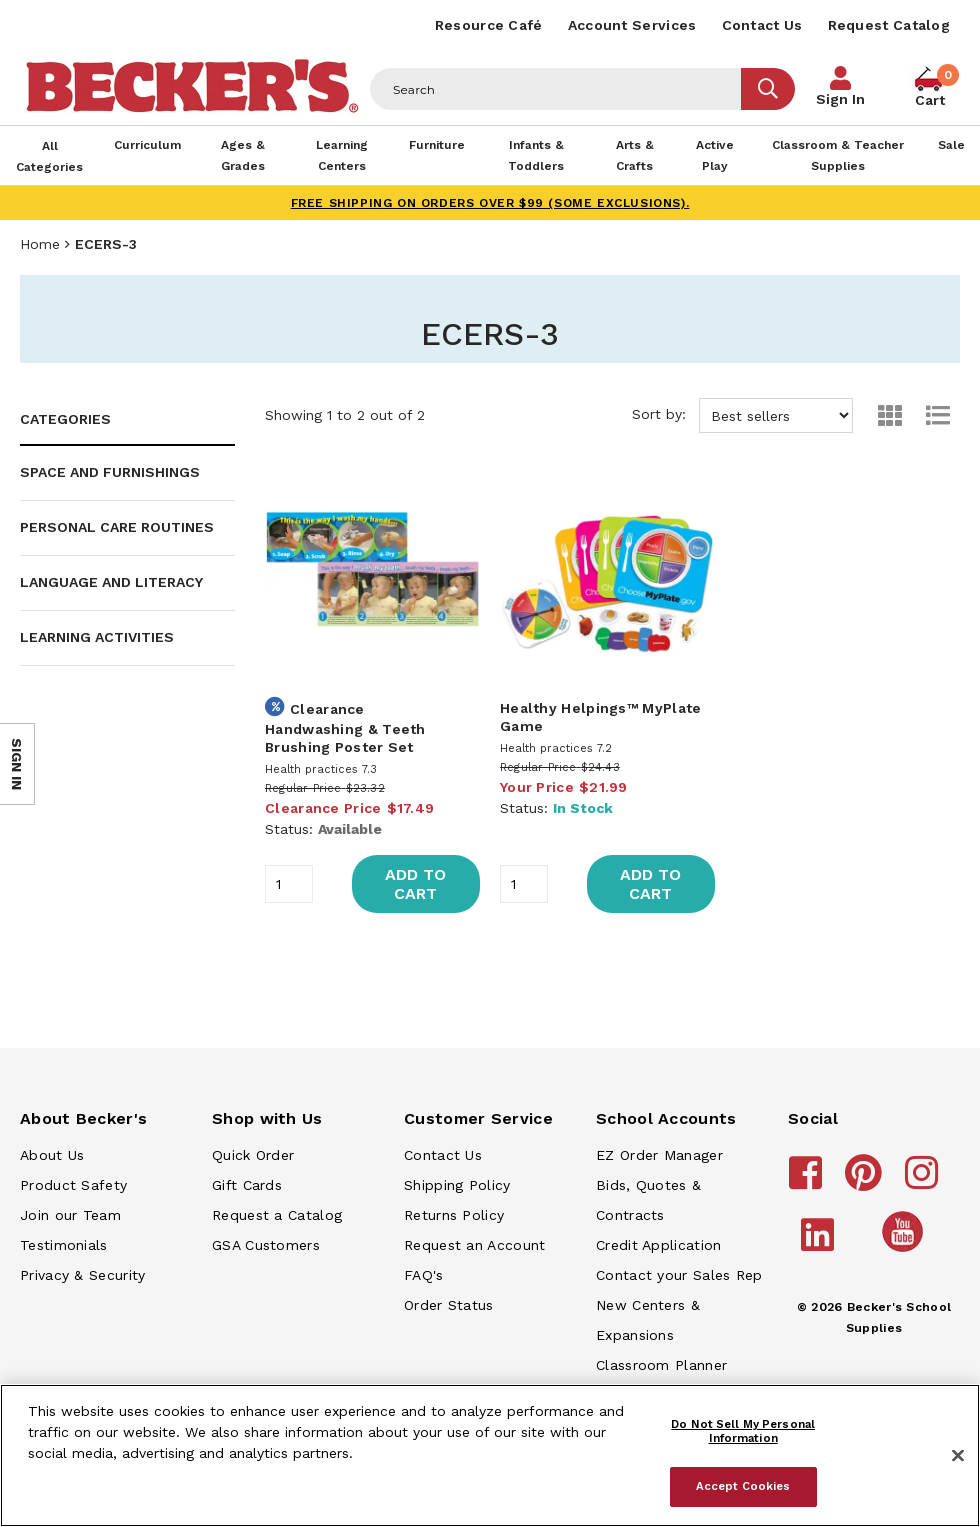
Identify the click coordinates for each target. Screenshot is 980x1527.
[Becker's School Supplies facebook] (808, 1182)
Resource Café (489, 25)
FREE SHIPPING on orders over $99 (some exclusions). (490, 203)
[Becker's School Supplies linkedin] (820, 1244)
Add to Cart (415, 884)
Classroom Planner (661, 1365)
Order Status (449, 1305)
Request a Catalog (277, 1215)
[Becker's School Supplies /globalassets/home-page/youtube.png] (906, 1251)
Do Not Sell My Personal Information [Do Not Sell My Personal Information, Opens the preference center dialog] (743, 1431)
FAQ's (424, 1275)
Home (40, 244)
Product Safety (73, 1185)
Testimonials (64, 1245)
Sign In (840, 99)
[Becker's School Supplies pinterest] (866, 1182)
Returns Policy (454, 1215)
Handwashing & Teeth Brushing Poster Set (345, 738)
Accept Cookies (743, 1486)
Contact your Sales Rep (679, 1275)
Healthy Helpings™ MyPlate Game (601, 717)
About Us (52, 1155)
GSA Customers (266, 1245)
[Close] (958, 1456)
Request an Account (474, 1245)
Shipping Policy (457, 1185)
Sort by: (742, 415)
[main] (607, 710)
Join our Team (70, 1215)
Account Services (632, 25)
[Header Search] (556, 89)
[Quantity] (289, 884)
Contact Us (762, 25)
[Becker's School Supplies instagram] (924, 1182)
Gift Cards (247, 1185)
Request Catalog (889, 25)
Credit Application (658, 1245)
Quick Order (253, 1155)
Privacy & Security (82, 1275)
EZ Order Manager (659, 1155)
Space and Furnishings (110, 472)
